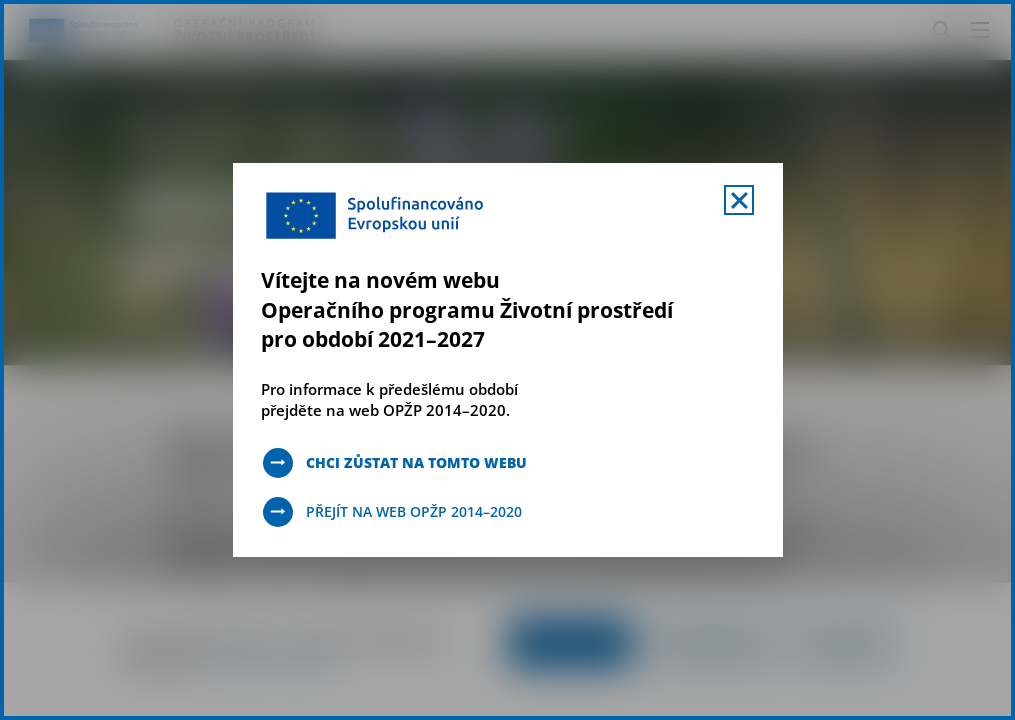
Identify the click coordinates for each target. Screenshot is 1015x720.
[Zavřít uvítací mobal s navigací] (739, 200)
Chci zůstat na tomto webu (416, 462)
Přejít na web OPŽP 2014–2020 (414, 511)
